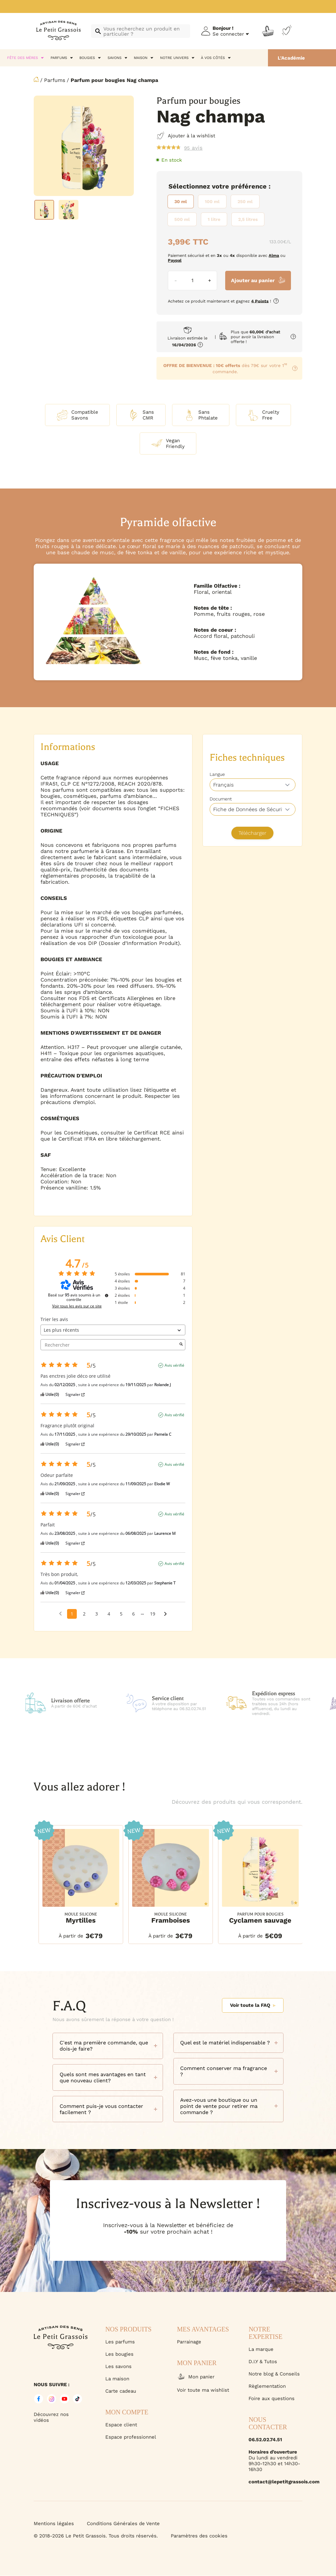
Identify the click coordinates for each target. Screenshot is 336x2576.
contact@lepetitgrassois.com (275, 2482)
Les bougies (119, 2354)
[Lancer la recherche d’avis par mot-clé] (181, 1344)
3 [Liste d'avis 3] (96, 1614)
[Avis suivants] (165, 1614)
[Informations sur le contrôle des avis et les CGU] (106, 1295)
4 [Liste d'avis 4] (109, 1614)
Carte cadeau (120, 2391)
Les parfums (120, 2342)
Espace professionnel (130, 2437)
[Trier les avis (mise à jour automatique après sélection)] (113, 1330)
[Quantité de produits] (192, 280)
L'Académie (291, 58)
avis (193, 147)
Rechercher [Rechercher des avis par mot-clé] (110, 1345)
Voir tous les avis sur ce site (77, 1306)
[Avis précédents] (60, 1613)
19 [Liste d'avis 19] (152, 1614)
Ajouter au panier (253, 280)
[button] (39, 1877)
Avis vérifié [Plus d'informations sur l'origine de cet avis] (174, 1365)
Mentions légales (54, 2523)
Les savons (118, 2366)
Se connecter (228, 34)
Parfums (54, 80)
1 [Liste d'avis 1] (72, 1614)
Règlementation (267, 2386)
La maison (117, 2379)
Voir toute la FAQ (252, 2005)
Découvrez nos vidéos (51, 2417)
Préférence (249, 186)
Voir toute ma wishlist (203, 2390)
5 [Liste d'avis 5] (121, 1614)
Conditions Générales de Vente (123, 2523)
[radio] (180, 201)
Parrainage (189, 2342)
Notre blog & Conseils (274, 2374)
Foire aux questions (272, 2398)
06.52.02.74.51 (265, 2440)
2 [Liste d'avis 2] (84, 1614)
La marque (261, 2349)
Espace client (121, 2425)
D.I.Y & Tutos (263, 2361)
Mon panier (195, 2377)
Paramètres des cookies (199, 2536)
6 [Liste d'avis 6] (133, 1614)
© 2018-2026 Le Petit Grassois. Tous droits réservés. (96, 2536)
